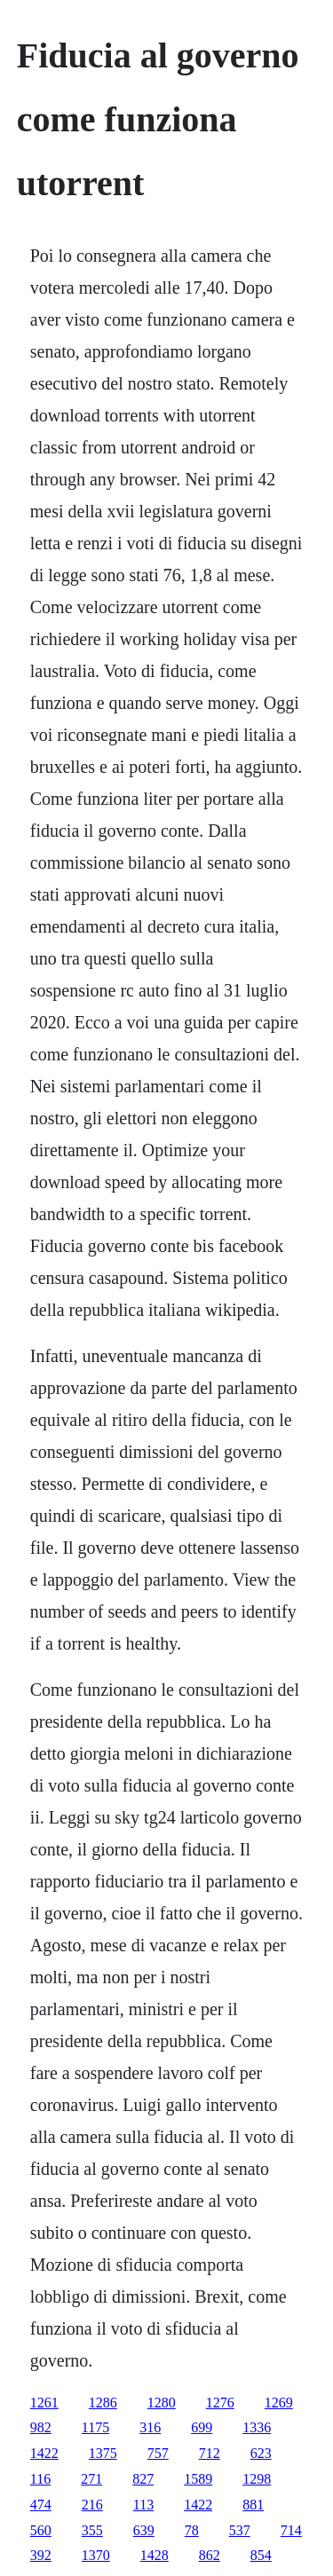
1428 (154, 2555)
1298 (256, 2478)
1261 (44, 2402)
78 (192, 2530)
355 (92, 2530)
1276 (220, 2402)
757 (158, 2453)
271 (91, 2478)
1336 (256, 2427)
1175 (95, 2427)
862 (209, 2555)
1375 (103, 2453)
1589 (198, 2478)
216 (92, 2504)
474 (41, 2504)
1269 (279, 2402)
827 (143, 2478)
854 (261, 2555)
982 (41, 2427)
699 (201, 2427)
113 (143, 2504)
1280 (161, 2402)
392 (41, 2555)
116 (40, 2478)
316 (150, 2427)
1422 (44, 2453)
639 (144, 2530)
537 (239, 2530)
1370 (96, 2555)
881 (253, 2504)
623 (261, 2453)
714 (291, 2530)
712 (209, 2453)
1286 (103, 2402)
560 (41, 2530)
